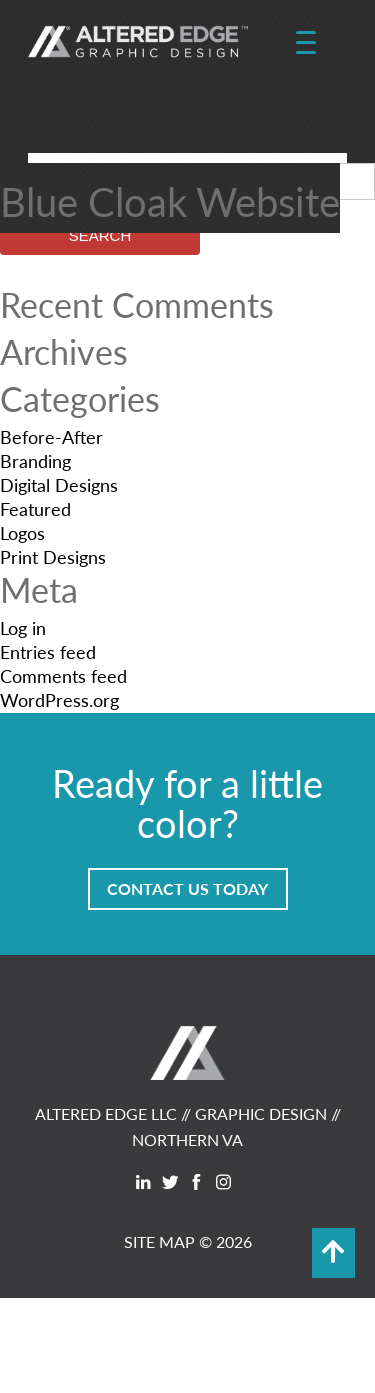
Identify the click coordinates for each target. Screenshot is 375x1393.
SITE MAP (159, 1241)
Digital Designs (59, 484)
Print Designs (53, 556)
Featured (35, 508)
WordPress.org (59, 699)
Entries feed (48, 651)
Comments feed (63, 675)
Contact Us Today (187, 888)
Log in (23, 627)
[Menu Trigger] (305, 43)
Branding (35, 460)
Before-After (51, 436)
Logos (22, 532)
